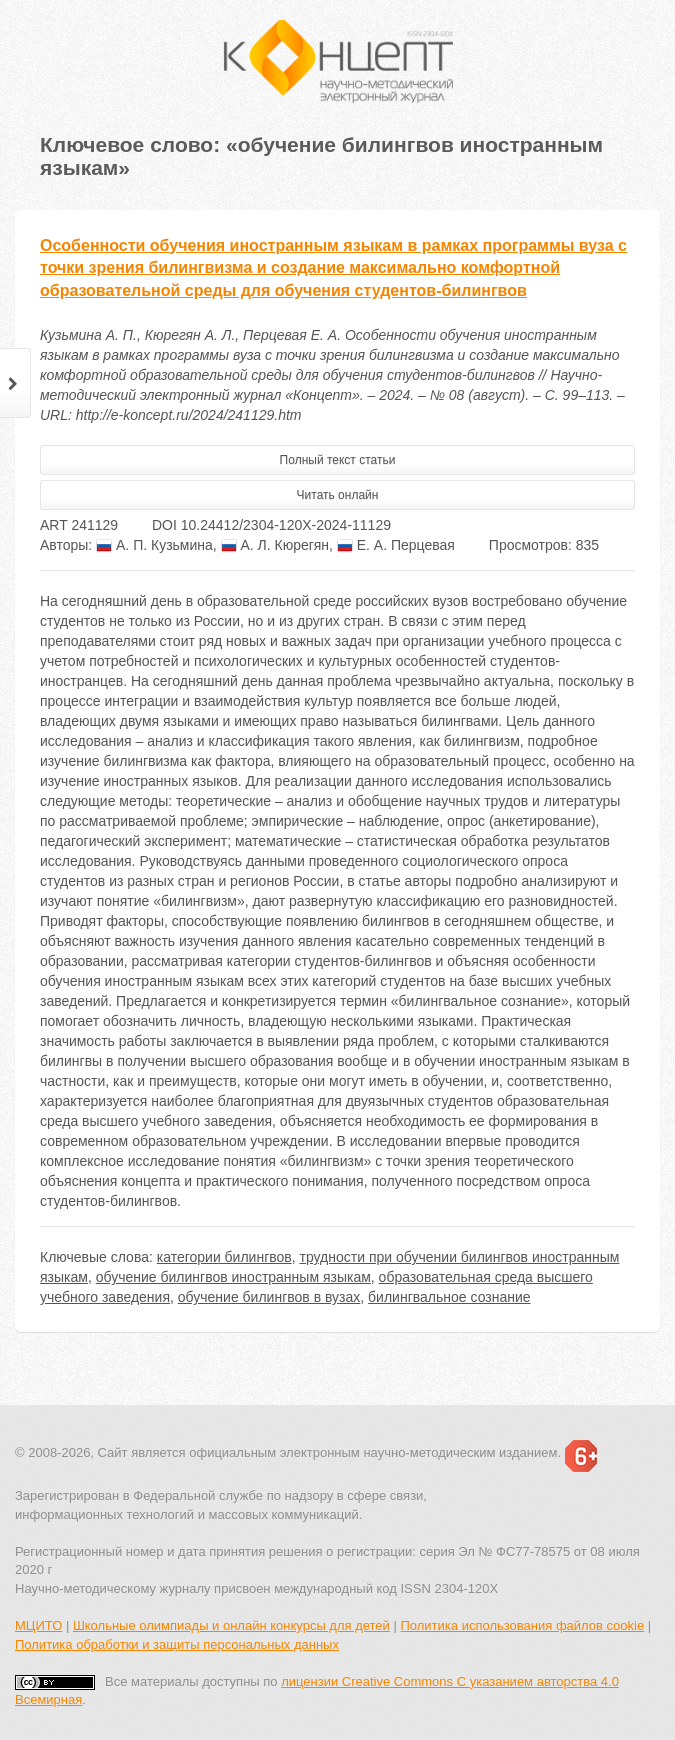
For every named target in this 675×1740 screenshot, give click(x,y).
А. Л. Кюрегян (275, 545)
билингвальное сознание (449, 1297)
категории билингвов (224, 1257)
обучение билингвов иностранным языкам (233, 1277)
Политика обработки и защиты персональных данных (177, 1644)
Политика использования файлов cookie (522, 1625)
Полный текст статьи (338, 460)
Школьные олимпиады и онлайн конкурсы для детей (231, 1625)
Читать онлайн (338, 495)
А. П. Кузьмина (154, 545)
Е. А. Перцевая (396, 545)
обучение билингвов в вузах (269, 1297)
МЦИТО (38, 1625)
